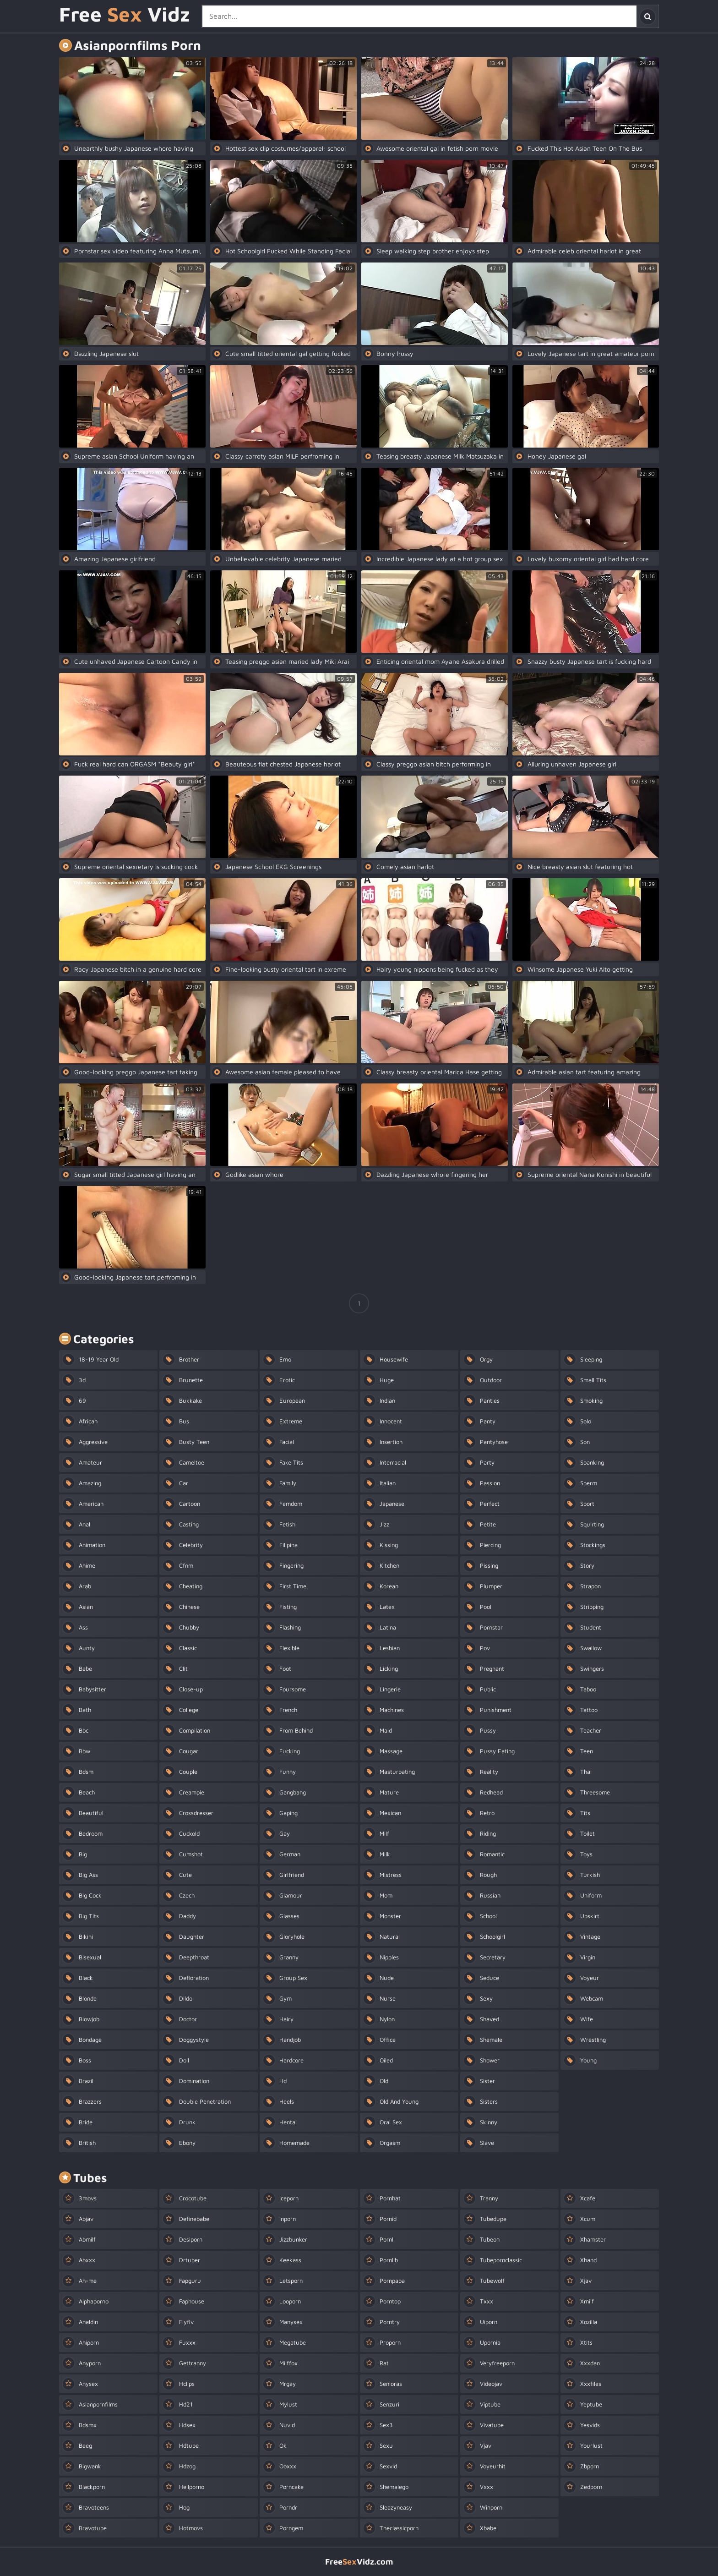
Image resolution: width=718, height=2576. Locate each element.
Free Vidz (124, 15)
